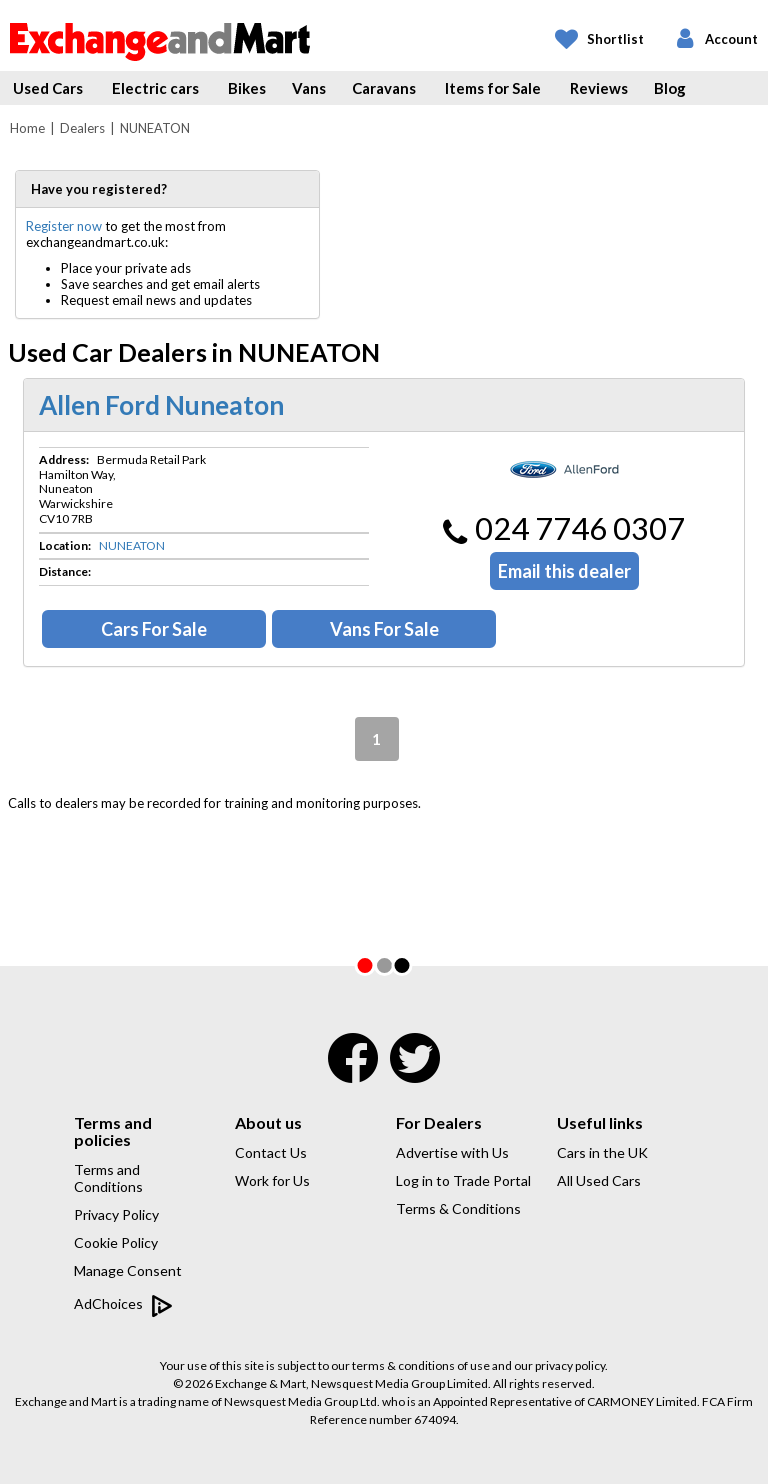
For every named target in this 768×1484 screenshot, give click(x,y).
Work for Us (272, 1180)
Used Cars (48, 88)
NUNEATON (132, 545)
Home (27, 128)
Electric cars (155, 88)
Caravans (384, 88)
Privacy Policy (116, 1214)
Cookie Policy (116, 1242)
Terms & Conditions (458, 1208)
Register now (64, 226)
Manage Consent (128, 1270)
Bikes (247, 88)
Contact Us (271, 1152)
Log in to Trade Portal (463, 1180)
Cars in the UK (602, 1152)
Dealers (82, 128)
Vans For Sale (384, 629)
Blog (670, 88)
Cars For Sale (154, 629)
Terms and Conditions (108, 1178)
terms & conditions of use (421, 1365)
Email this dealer (564, 571)
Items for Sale (493, 88)
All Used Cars (599, 1180)
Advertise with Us (452, 1152)
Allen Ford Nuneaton (161, 405)
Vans (309, 88)
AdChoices (123, 1305)
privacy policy (570, 1365)
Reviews (599, 88)
